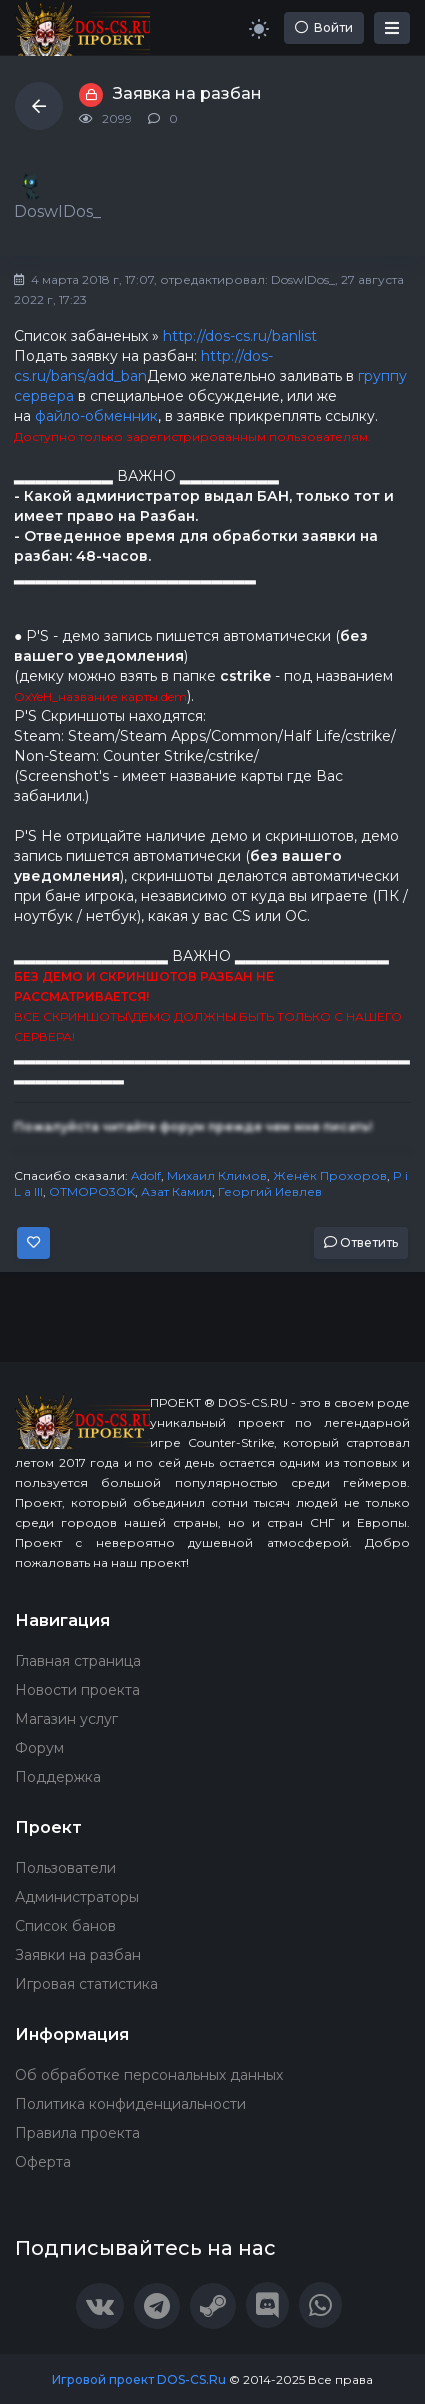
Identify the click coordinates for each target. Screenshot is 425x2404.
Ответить (361, 1242)
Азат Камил (176, 1191)
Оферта (43, 2162)
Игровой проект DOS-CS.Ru (139, 2379)
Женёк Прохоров (330, 1175)
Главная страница (78, 1661)
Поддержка (58, 1777)
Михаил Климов (217, 1175)
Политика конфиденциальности (130, 2104)
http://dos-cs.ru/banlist (240, 336)
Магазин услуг (66, 1719)
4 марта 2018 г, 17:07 (84, 279)
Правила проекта (77, 2133)
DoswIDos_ (303, 279)
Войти (324, 27)
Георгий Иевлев (270, 1191)
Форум (39, 1748)
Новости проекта (77, 1690)
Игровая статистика (86, 1984)
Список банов (65, 1926)
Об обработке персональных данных (149, 2075)
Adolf (146, 1175)
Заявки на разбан (78, 1955)
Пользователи (65, 1868)
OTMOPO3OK (92, 1191)
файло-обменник (96, 416)
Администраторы (77, 1897)
